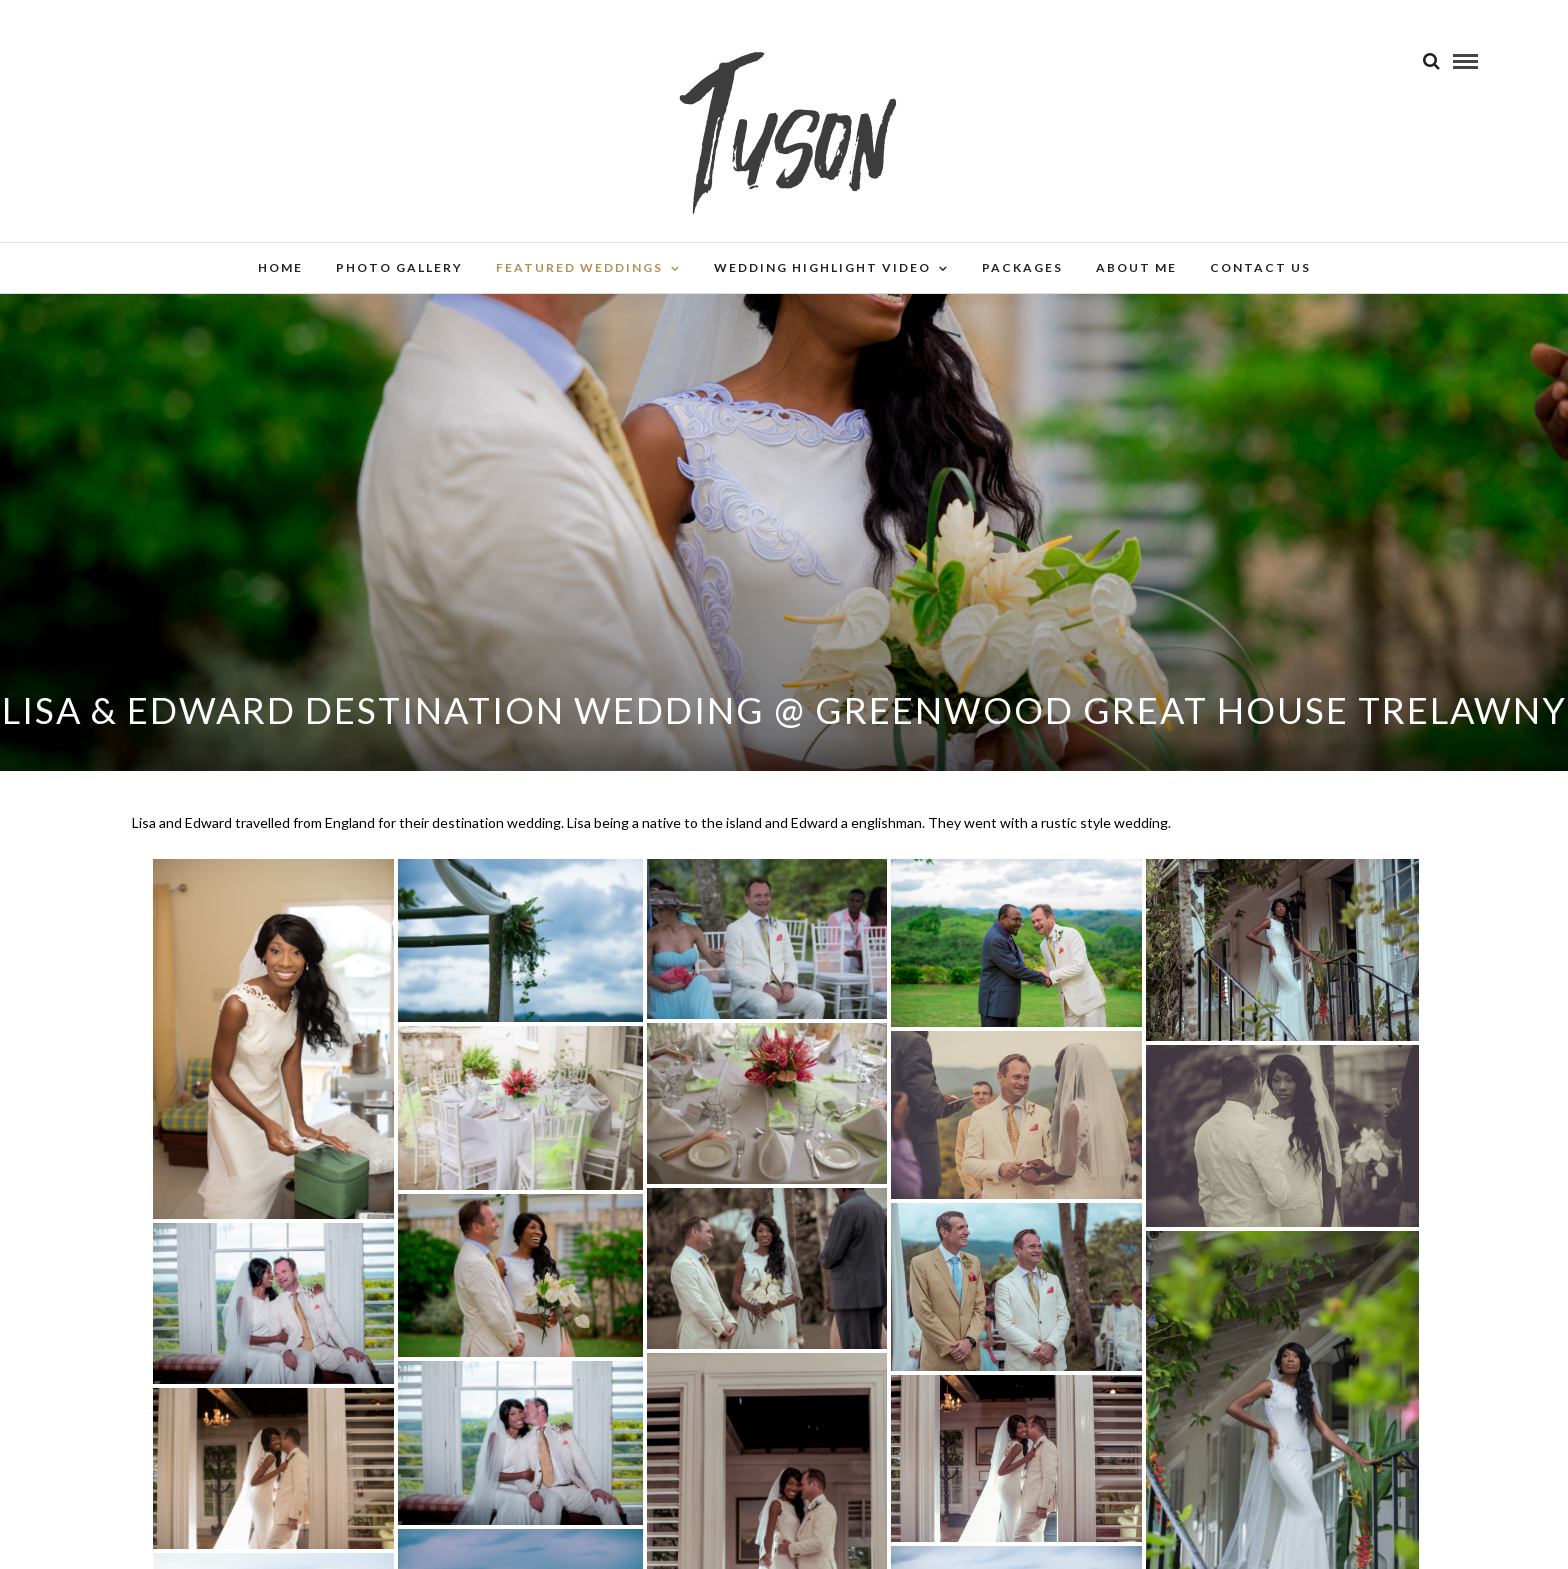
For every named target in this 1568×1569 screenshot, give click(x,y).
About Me (1136, 267)
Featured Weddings (579, 267)
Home (280, 267)
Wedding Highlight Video (822, 267)
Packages (1022, 267)
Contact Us (1260, 267)
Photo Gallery (399, 267)
